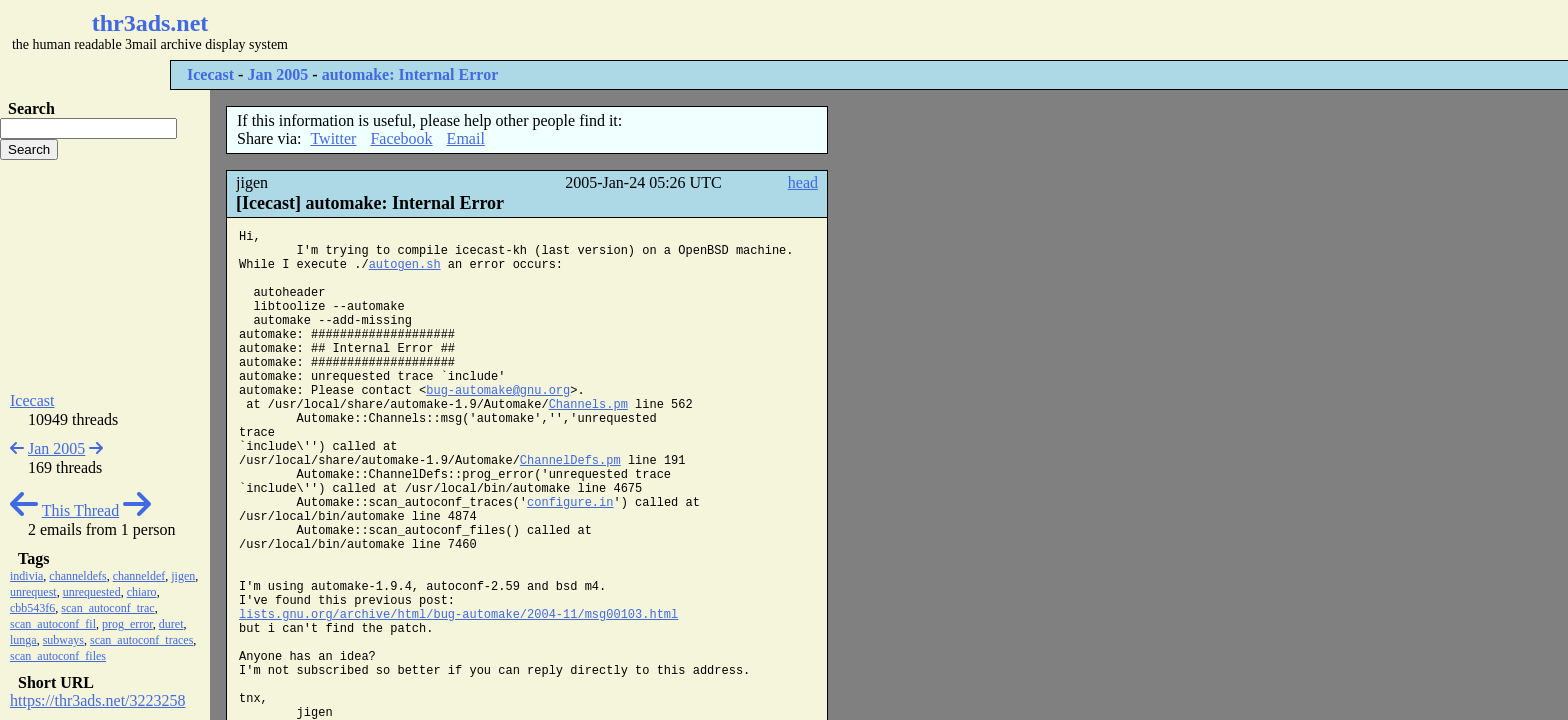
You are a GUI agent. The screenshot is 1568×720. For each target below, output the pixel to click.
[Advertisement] (596, 30)
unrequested (92, 592)
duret (171, 624)
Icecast (210, 74)
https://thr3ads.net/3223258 (98, 700)
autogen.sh (405, 265)
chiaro (142, 592)
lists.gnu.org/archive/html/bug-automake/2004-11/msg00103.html (458, 615)
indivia (26, 576)
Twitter (333, 138)
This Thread (80, 510)
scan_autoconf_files (58, 656)
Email (466, 138)
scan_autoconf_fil (53, 624)
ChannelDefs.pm (570, 461)
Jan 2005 (277, 74)
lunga (23, 640)
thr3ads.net (150, 23)
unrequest (33, 592)
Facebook (401, 138)
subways (63, 640)
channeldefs (77, 576)
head (803, 182)
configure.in (570, 503)
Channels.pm (588, 405)
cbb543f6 (32, 608)
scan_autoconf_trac (107, 608)
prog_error (127, 624)
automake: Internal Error (410, 74)
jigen (183, 576)
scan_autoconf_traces (141, 640)
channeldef (139, 576)
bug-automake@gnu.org (498, 391)
